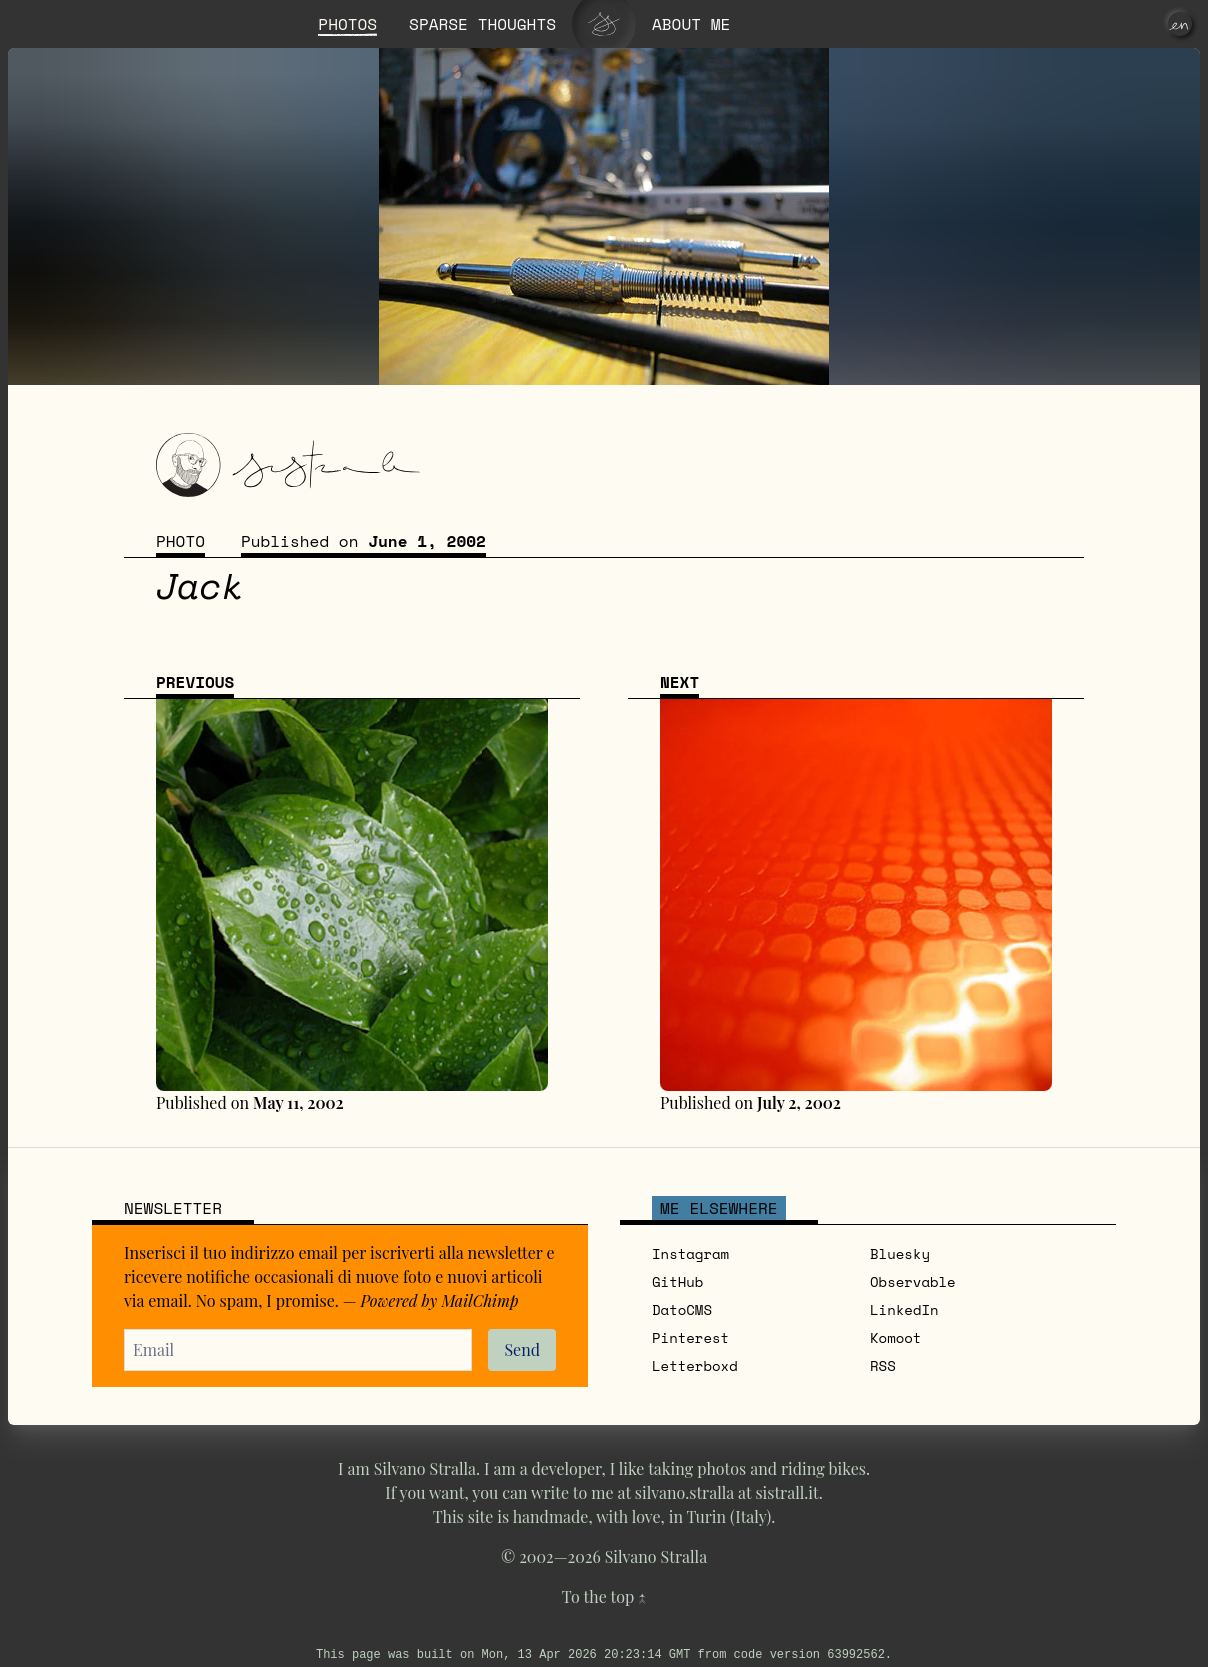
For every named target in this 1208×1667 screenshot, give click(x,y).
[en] (1180, 24)
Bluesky (900, 1253)
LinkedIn (904, 1309)
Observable (913, 1281)
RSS (883, 1365)
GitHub (677, 1281)
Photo (180, 541)
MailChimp (479, 1300)
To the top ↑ (604, 1596)
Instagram (690, 1253)
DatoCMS (682, 1309)
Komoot (895, 1337)
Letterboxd (695, 1365)
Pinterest (690, 1337)
